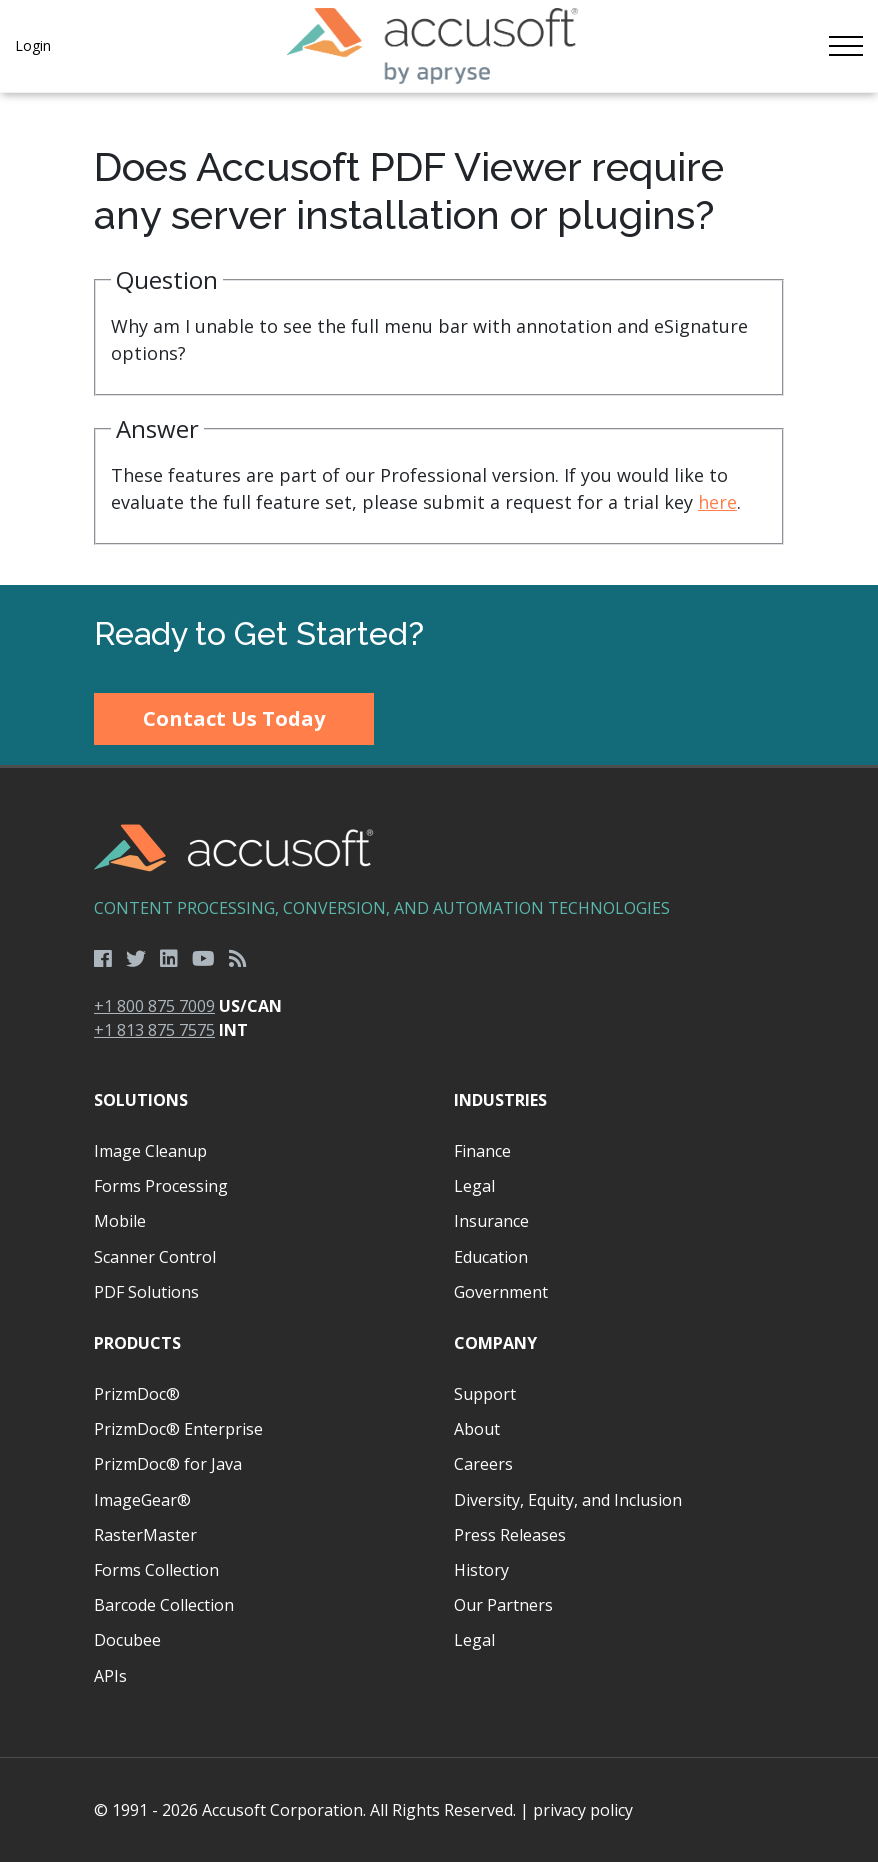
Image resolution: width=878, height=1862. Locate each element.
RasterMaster (145, 1535)
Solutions (141, 1100)
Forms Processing (161, 1186)
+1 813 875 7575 (154, 1030)
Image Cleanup (150, 1151)
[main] (439, 339)
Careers (483, 1464)
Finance (482, 1151)
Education (491, 1257)
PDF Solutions (146, 1292)
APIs (110, 1676)
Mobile (120, 1221)
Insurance (491, 1221)
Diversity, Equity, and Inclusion (568, 1500)
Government (501, 1292)
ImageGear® (142, 1500)
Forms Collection (156, 1570)
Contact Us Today (234, 718)
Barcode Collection (164, 1605)
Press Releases (510, 1535)
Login (33, 45)
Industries (500, 1100)
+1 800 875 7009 (154, 1006)
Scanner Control (155, 1257)
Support (485, 1394)
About (477, 1429)
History (481, 1570)
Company (495, 1343)
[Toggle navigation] (845, 46)
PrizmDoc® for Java (168, 1464)
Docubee (127, 1640)
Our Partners (503, 1605)
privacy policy (583, 1810)
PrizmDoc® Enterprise (178, 1429)
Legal (474, 1186)
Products (137, 1343)
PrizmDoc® (137, 1394)
